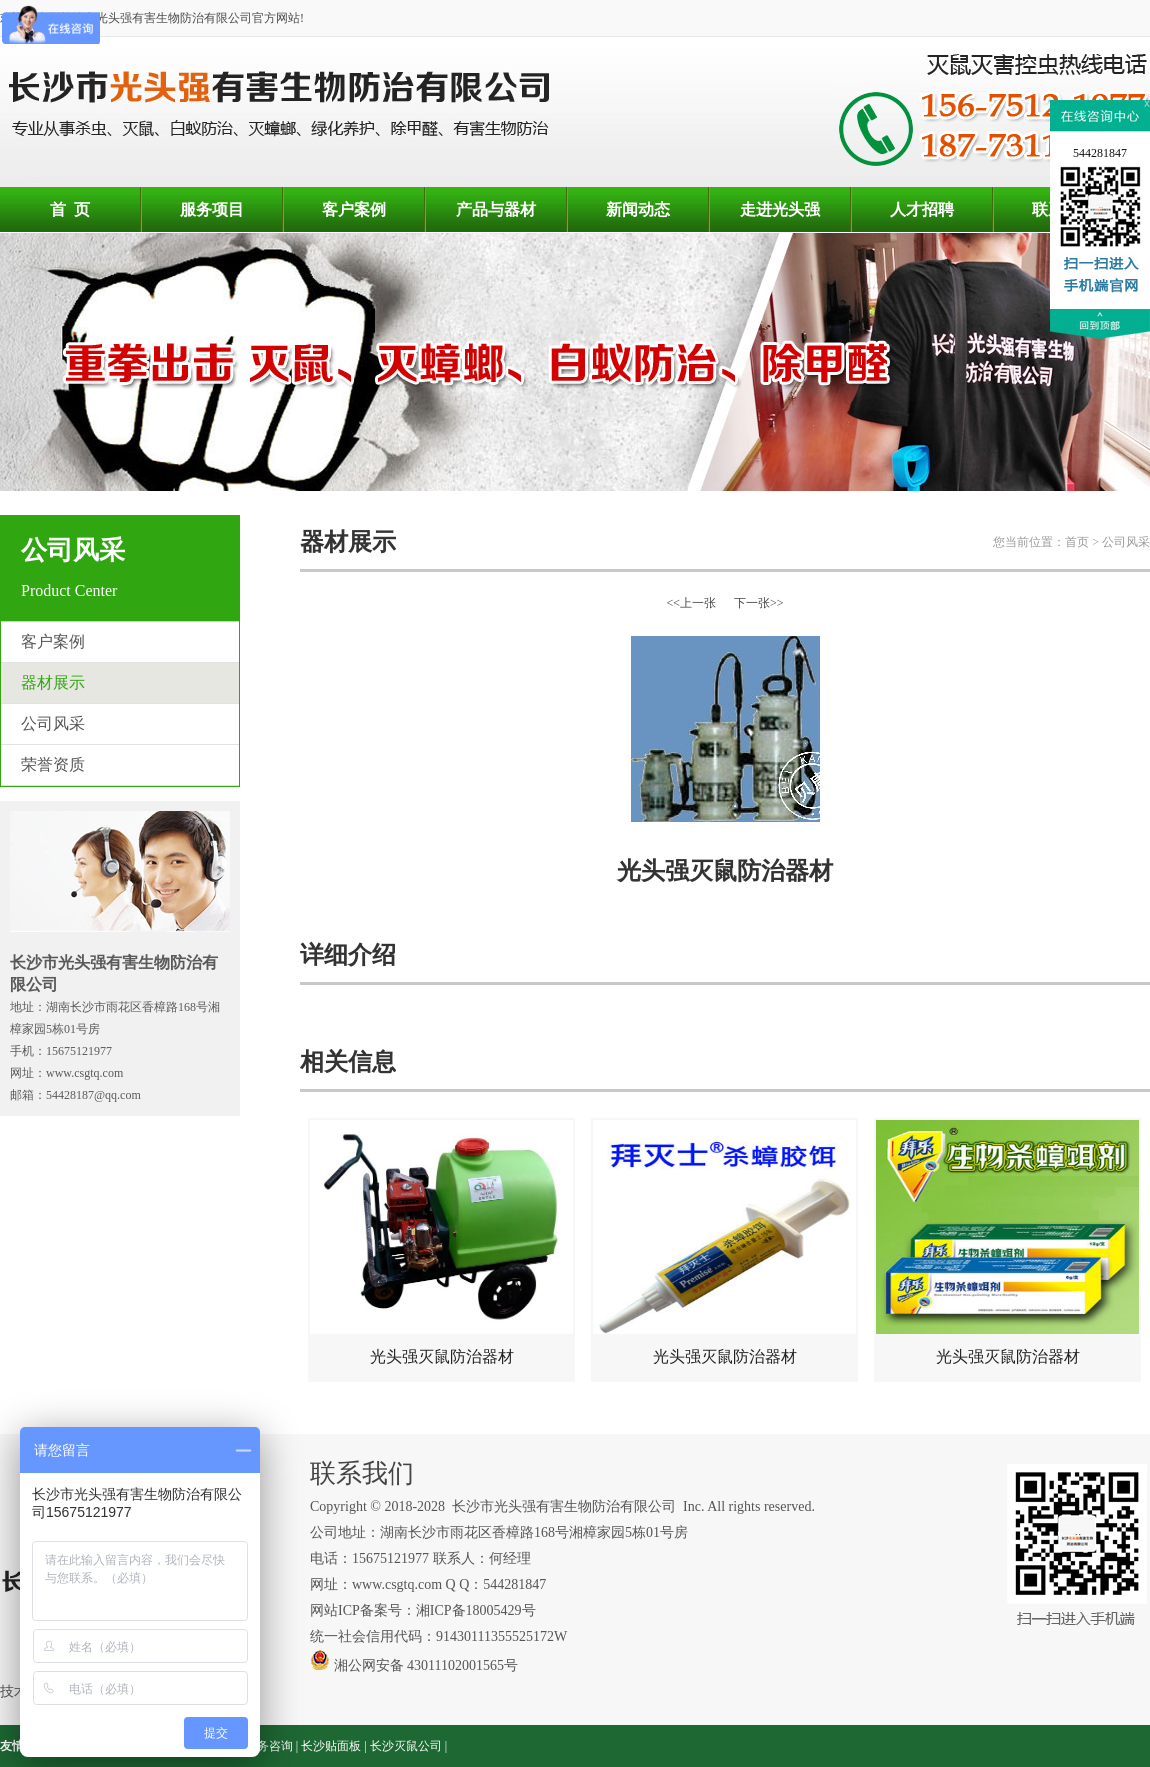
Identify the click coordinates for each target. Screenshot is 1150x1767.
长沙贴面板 (331, 1746)
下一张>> (759, 603)
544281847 (1100, 153)
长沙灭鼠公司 (406, 1746)
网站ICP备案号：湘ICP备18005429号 (424, 1610)
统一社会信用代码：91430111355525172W (438, 1636)
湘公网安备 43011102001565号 (414, 1665)
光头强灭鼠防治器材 (441, 1242)
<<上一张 (691, 603)
